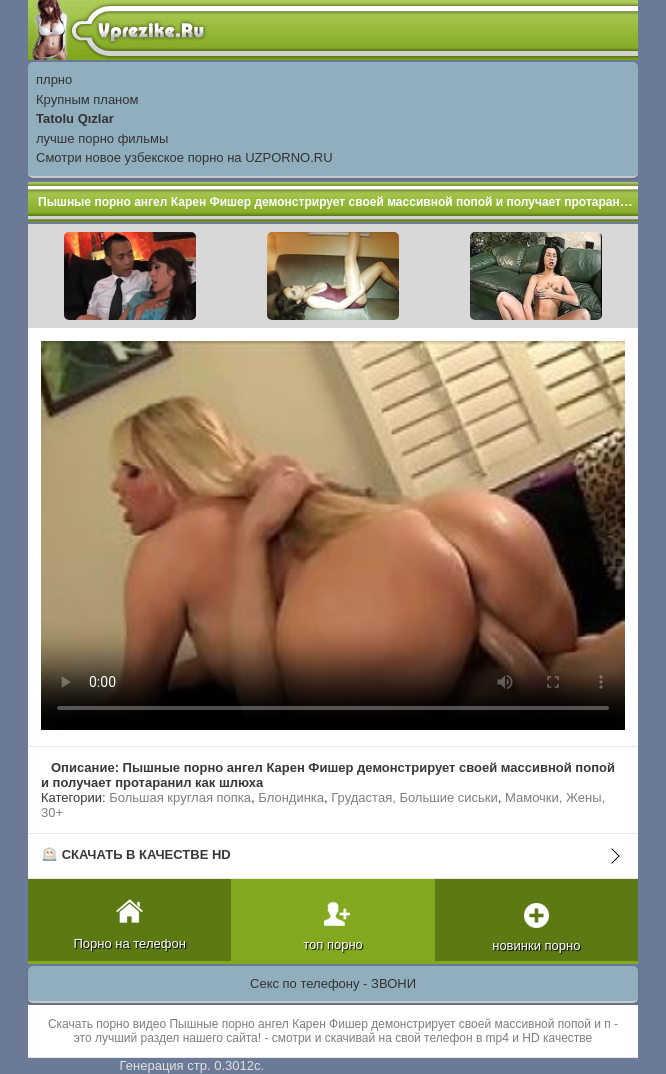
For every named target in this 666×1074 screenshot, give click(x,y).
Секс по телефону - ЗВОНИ (333, 983)
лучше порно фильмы (102, 138)
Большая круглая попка (180, 797)
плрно (54, 79)
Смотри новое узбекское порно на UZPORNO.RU (184, 157)
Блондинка (291, 797)
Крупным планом (87, 99)
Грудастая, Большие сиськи (414, 797)
